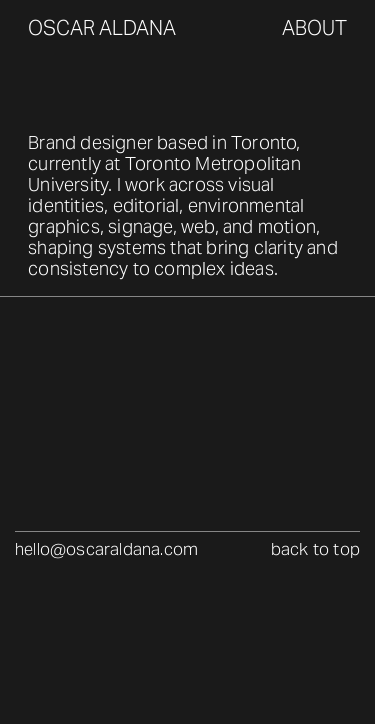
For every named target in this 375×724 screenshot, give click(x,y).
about (314, 28)
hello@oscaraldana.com (106, 549)
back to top (315, 549)
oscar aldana (102, 28)
